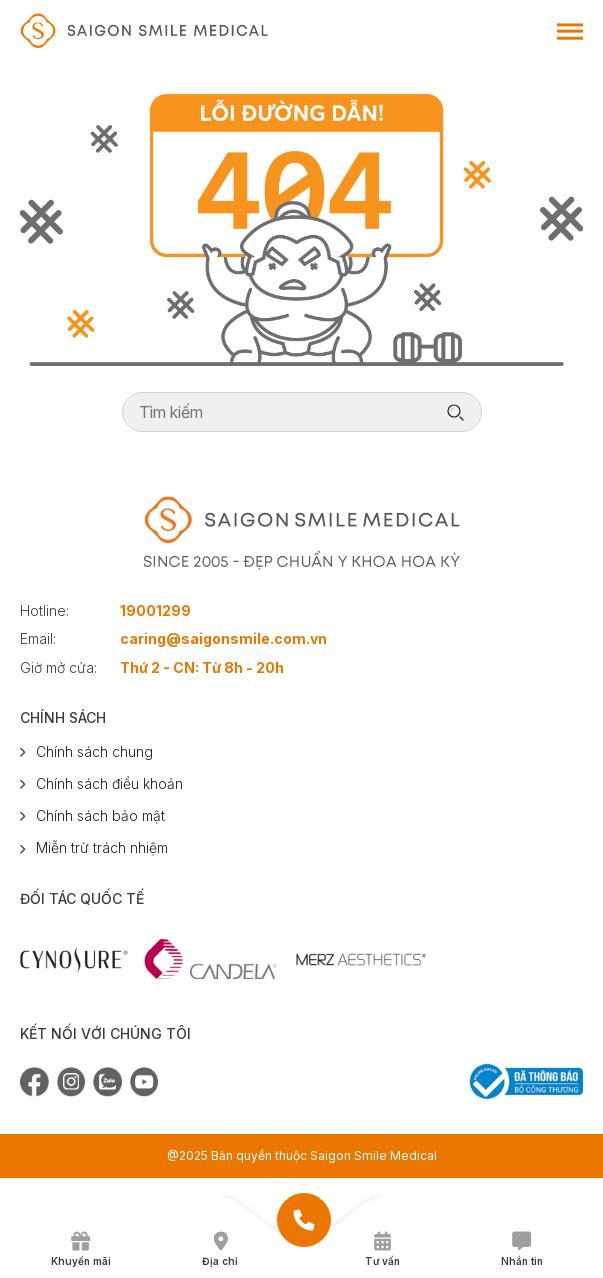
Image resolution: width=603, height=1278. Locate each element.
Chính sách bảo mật (100, 815)
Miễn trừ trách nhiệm (102, 847)
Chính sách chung (94, 751)
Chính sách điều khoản (109, 783)
